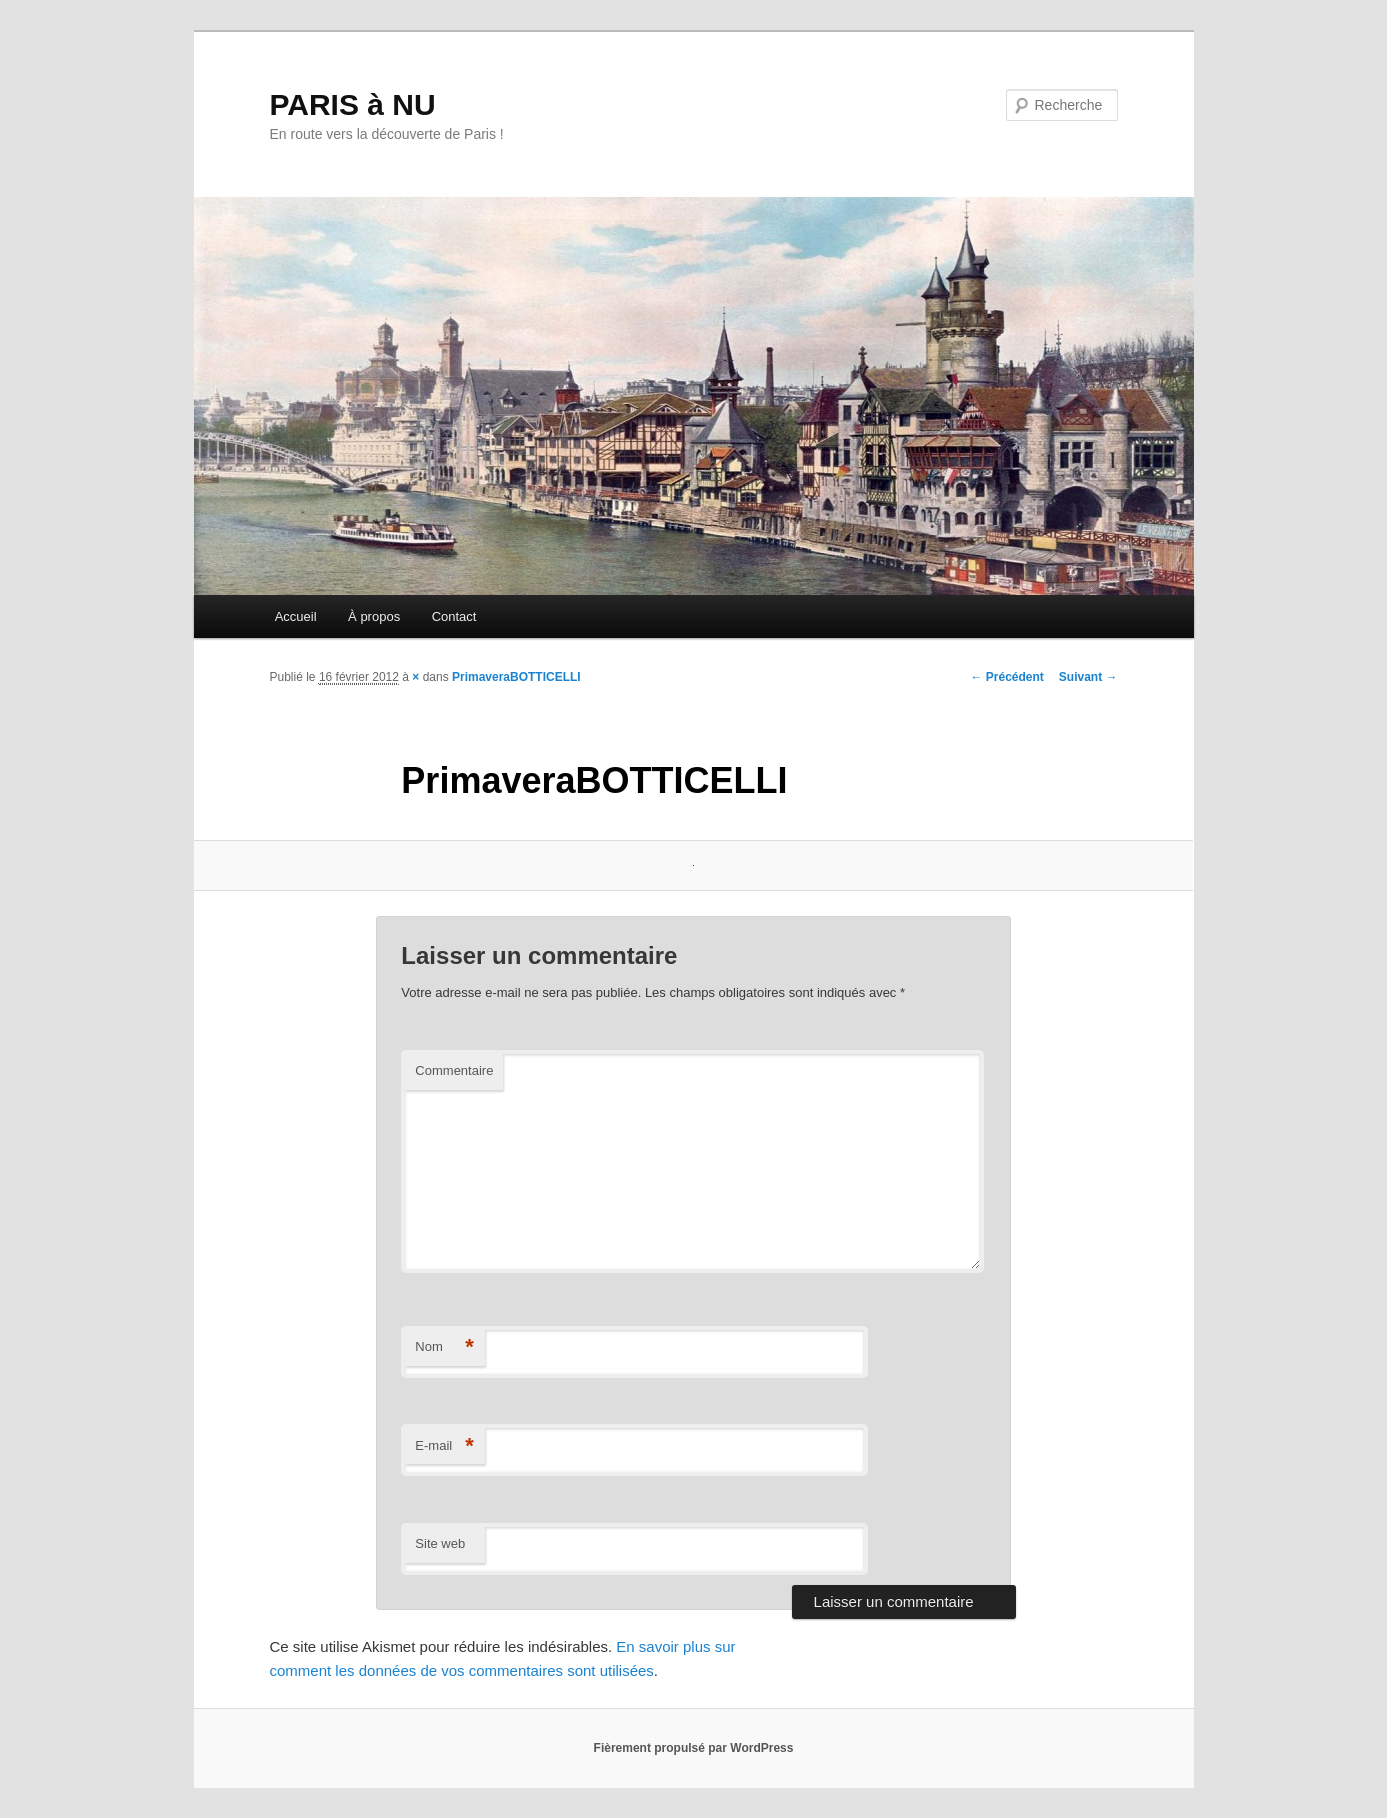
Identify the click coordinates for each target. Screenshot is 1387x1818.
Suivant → (1088, 677)
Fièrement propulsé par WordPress (694, 1748)
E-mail (444, 1446)
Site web (440, 1543)
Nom (444, 1347)
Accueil (296, 616)
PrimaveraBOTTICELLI (516, 677)
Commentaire (454, 1070)
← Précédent (1006, 677)
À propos (374, 616)
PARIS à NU (353, 104)
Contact (454, 616)
